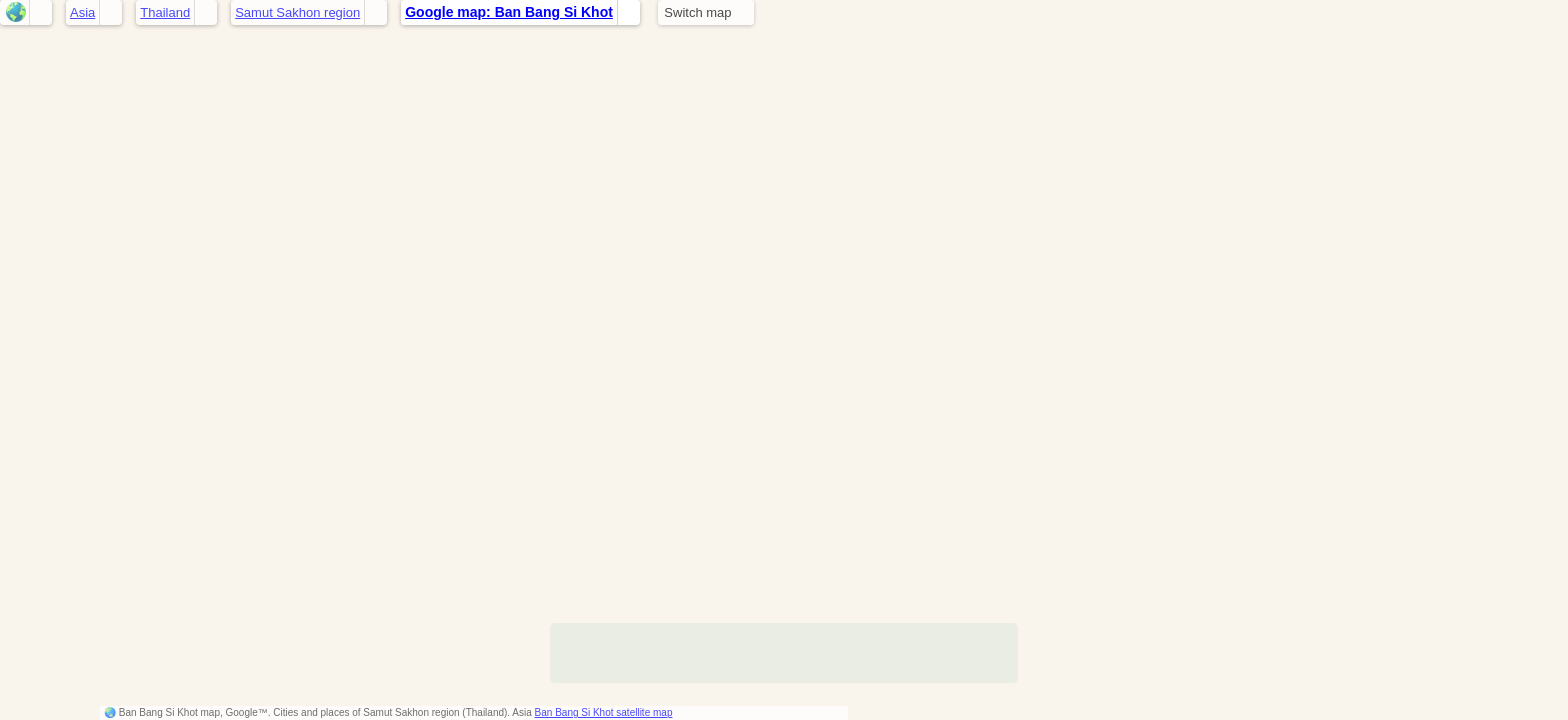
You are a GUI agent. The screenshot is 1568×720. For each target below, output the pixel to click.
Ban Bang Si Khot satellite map (604, 712)
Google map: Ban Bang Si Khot (509, 12)
